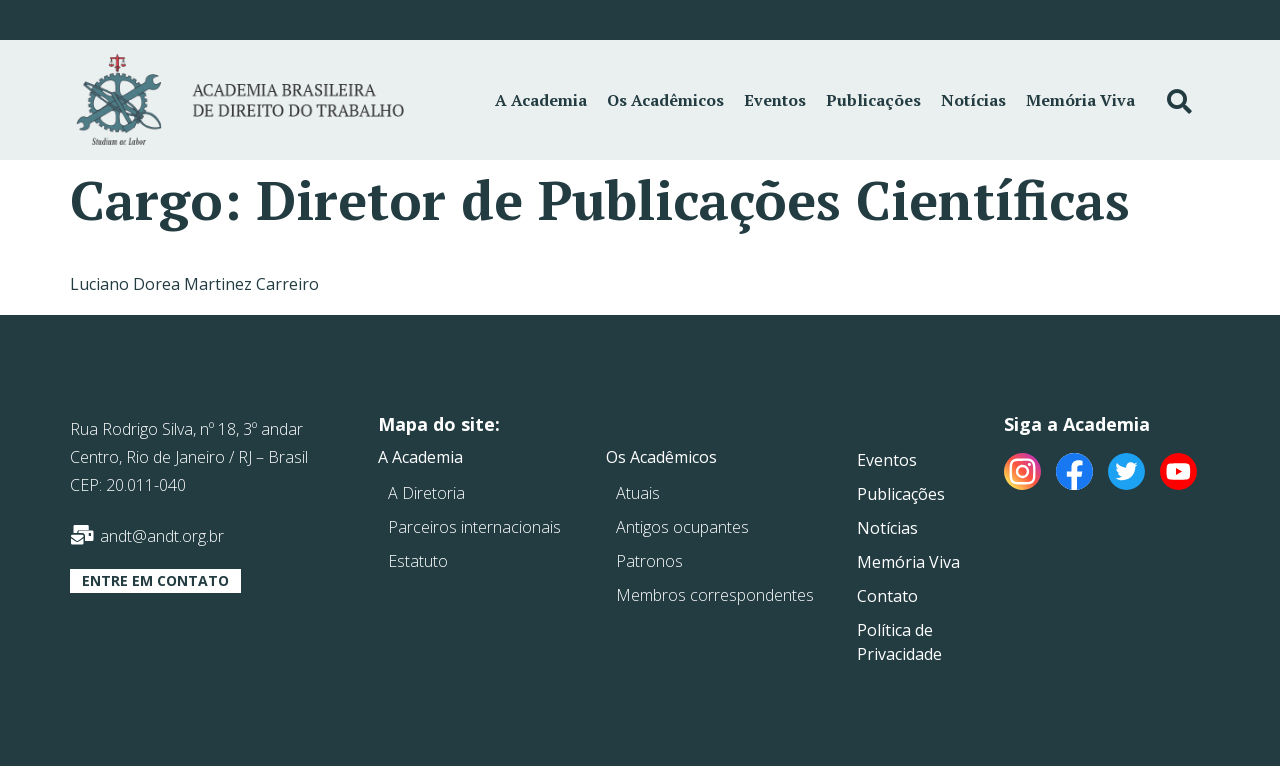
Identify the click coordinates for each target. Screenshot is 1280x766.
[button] (155, 581)
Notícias (973, 100)
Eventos (775, 100)
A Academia (541, 100)
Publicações (873, 100)
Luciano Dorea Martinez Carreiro (194, 284)
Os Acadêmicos (665, 100)
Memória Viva (1080, 100)
